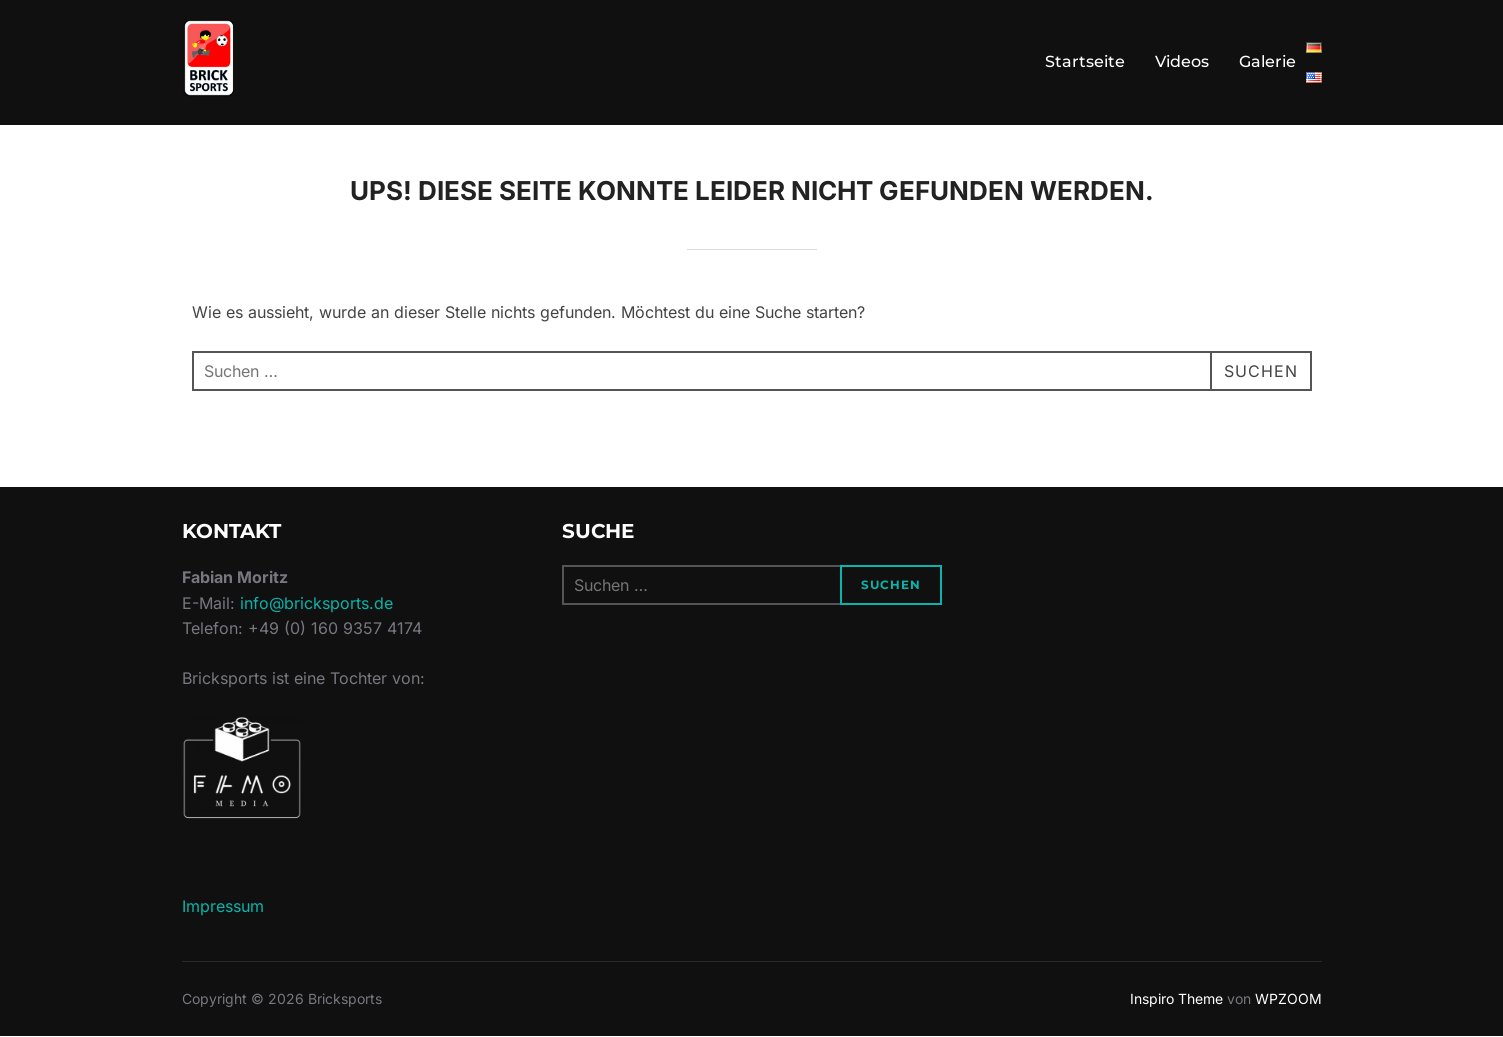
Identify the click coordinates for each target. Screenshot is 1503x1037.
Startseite (1085, 61)
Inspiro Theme (1176, 998)
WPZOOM (1288, 998)
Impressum (223, 906)
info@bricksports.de (316, 603)
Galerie (1267, 61)
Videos (1182, 61)
